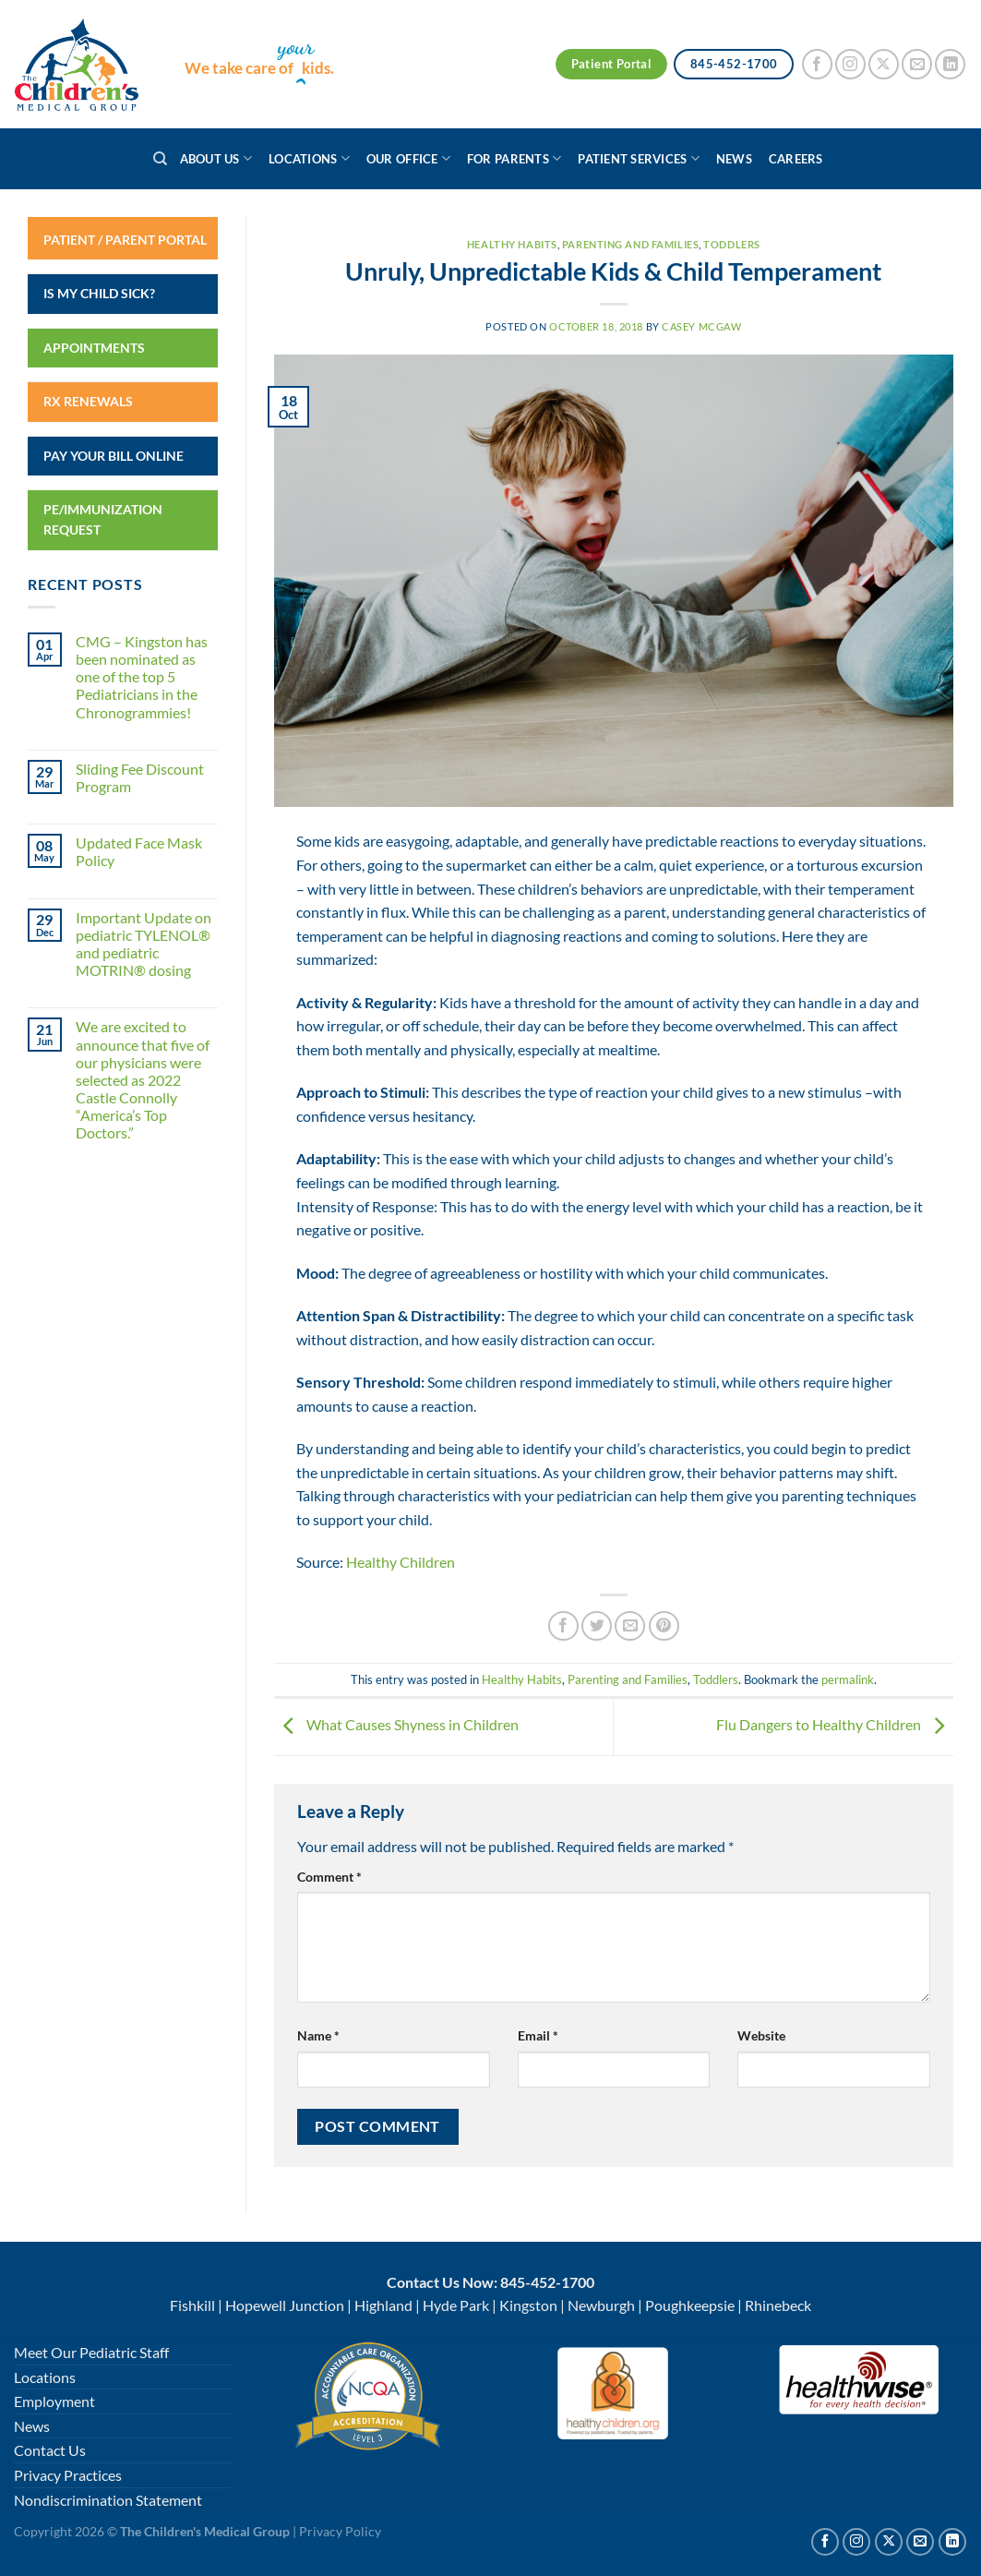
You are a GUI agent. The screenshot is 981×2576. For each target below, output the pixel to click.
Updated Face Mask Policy (139, 851)
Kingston (528, 2305)
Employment (54, 2401)
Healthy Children (400, 1562)
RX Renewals (88, 401)
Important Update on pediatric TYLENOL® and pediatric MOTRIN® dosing (143, 944)
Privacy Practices (68, 2475)
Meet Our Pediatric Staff (91, 2352)
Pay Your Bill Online (113, 455)
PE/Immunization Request (102, 519)
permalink (847, 1679)
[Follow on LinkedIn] (950, 64)
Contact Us (50, 2450)
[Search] (160, 158)
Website (761, 2035)
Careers (796, 158)
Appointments (94, 347)
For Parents (514, 158)
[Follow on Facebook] (817, 64)
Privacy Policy (340, 2531)
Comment (329, 1876)
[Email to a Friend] (630, 1626)
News (734, 158)
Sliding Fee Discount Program (140, 777)
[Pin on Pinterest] (664, 1626)
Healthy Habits (512, 244)
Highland (383, 2305)
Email (538, 2035)
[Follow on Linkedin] (952, 2542)
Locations (309, 158)
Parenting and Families (630, 244)
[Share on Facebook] (563, 1626)
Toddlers (731, 244)
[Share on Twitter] (596, 1626)
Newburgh (601, 2305)
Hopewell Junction (284, 2305)
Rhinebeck (778, 2305)
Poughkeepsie (690, 2305)
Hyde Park (456, 2305)
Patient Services (639, 158)
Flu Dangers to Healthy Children (834, 1724)
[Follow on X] (883, 64)
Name (318, 2035)
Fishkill (192, 2305)
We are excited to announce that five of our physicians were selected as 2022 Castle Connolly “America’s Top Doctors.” (142, 1079)
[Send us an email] (917, 64)
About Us (216, 158)
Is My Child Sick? (99, 293)
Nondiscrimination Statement (108, 2500)
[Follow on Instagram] (850, 64)
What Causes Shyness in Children (396, 1724)
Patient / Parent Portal (125, 239)
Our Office (408, 158)
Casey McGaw (701, 326)
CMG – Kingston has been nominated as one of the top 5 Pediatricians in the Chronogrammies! (142, 676)
